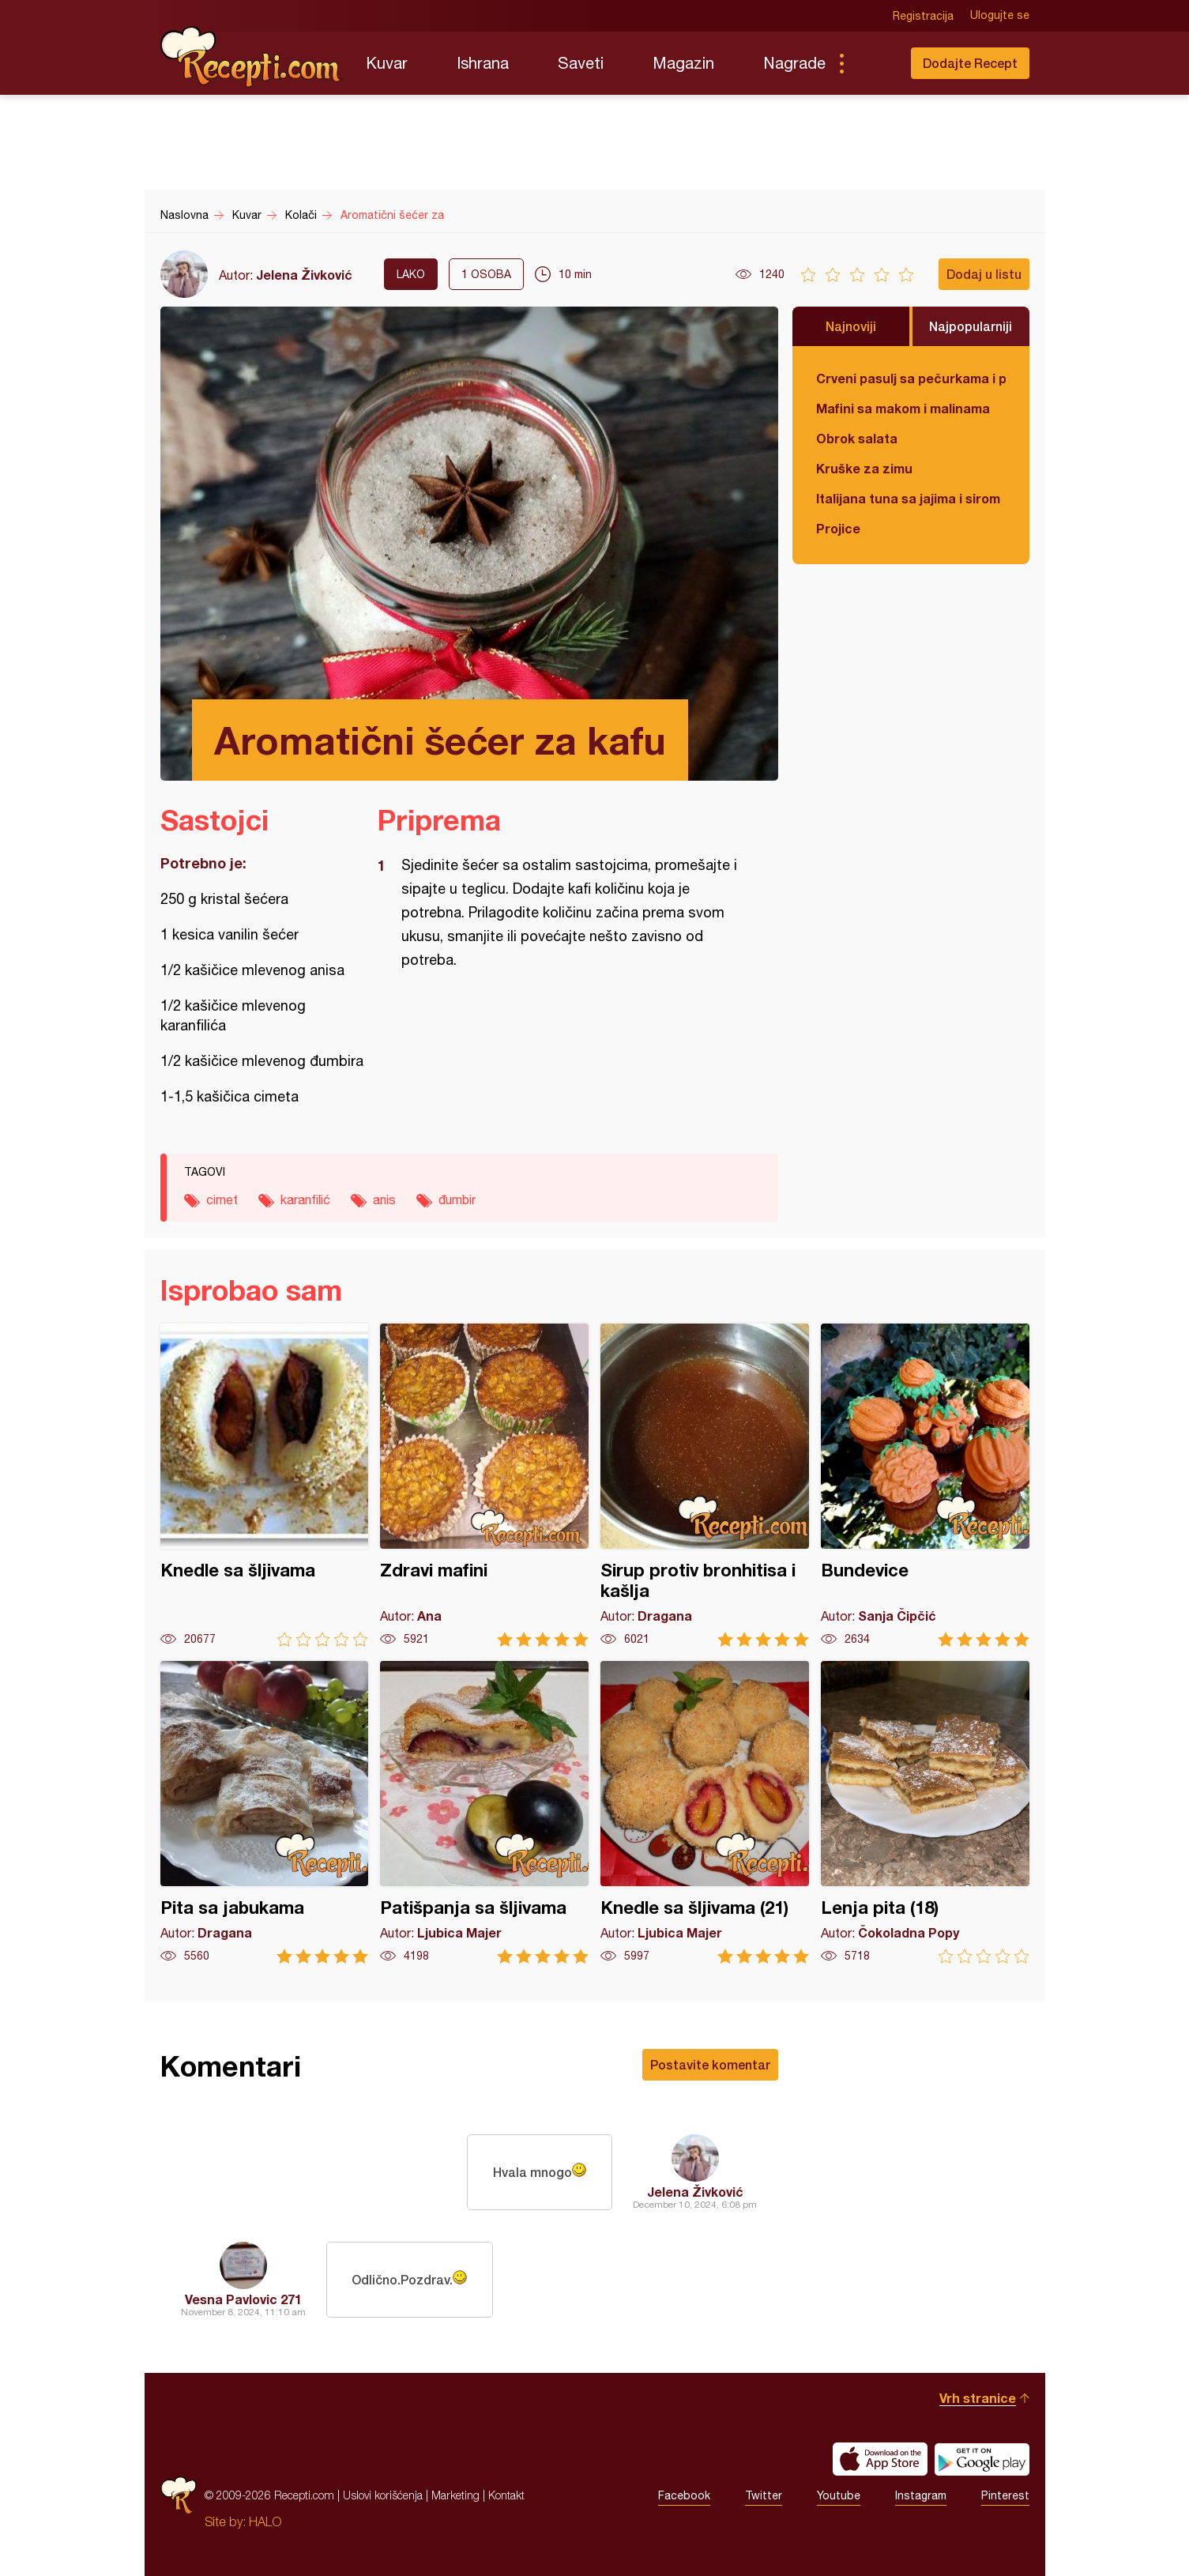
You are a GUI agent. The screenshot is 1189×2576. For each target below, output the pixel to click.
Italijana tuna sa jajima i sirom (908, 498)
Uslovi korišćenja (383, 2495)
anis (384, 1199)
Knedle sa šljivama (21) (704, 1812)
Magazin (683, 63)
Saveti (581, 63)
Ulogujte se (999, 15)
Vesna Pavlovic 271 (243, 2299)
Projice (838, 528)
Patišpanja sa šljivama (484, 1812)
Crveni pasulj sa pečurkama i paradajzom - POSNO (911, 378)
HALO (265, 2521)
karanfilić (305, 1199)
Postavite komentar (710, 2064)
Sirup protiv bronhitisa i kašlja (704, 1485)
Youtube (838, 2495)
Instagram (920, 2495)
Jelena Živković (304, 274)
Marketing (455, 2495)
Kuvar (387, 63)
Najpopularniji (970, 325)
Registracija (923, 15)
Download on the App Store (880, 2459)
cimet (222, 1199)
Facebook (684, 2495)
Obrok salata (856, 438)
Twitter (763, 2495)
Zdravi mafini (484, 1485)
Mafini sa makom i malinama (903, 408)
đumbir (457, 1199)
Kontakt (506, 2495)
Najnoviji (851, 325)
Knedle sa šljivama (264, 1485)
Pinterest (1005, 2495)
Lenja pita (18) (925, 1812)
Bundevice (925, 1485)
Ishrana (483, 63)
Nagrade (794, 63)
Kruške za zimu (864, 468)
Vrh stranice (977, 2397)
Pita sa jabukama (264, 1812)
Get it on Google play (982, 2459)
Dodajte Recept (970, 62)
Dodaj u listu (984, 273)
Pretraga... (873, 63)
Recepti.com (251, 57)
